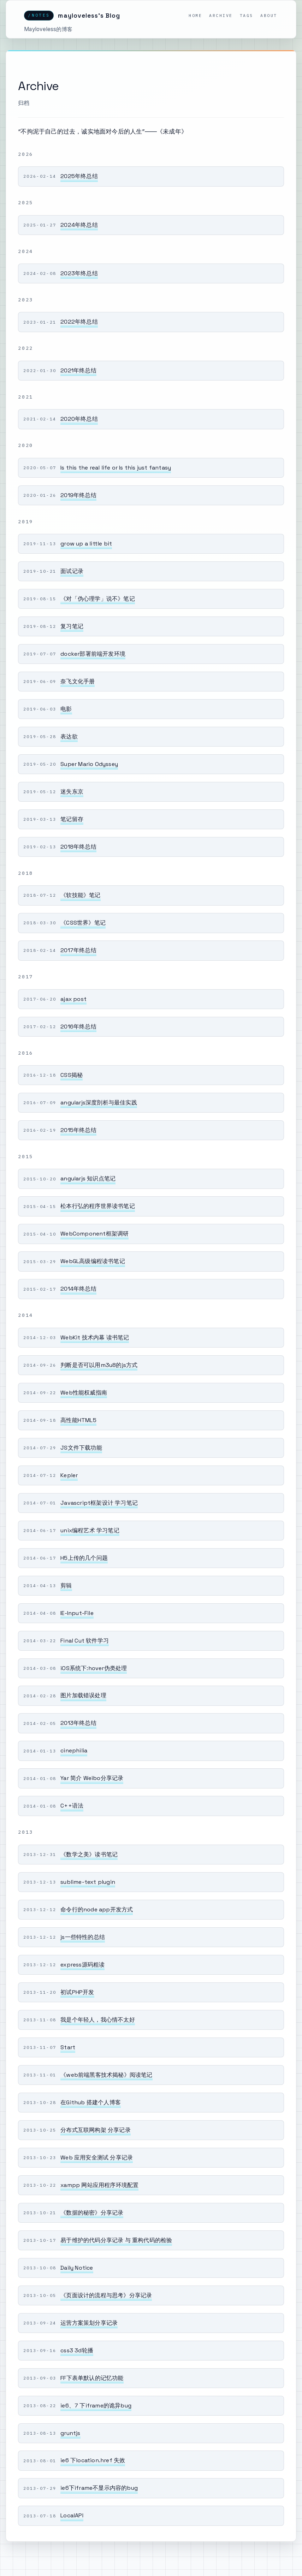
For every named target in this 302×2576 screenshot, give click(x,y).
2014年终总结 (78, 1288)
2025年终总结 (79, 176)
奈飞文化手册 (77, 681)
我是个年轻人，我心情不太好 (97, 2019)
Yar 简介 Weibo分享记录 (91, 1778)
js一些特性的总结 (82, 1937)
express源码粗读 (82, 1964)
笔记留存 (71, 819)
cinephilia (73, 1750)
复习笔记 (71, 626)
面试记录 (71, 571)
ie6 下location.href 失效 (92, 2460)
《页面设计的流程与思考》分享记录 (106, 2295)
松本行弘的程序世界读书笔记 (97, 1206)
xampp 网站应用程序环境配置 (99, 2185)
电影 (66, 709)
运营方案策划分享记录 (89, 2323)
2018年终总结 (78, 846)
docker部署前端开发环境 (92, 654)
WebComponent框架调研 (94, 1233)
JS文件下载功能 (81, 1447)
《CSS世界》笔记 (83, 922)
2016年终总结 (78, 1026)
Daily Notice (76, 2267)
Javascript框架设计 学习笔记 (99, 1503)
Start (67, 2047)
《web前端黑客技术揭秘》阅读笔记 (106, 2075)
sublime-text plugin (87, 1882)
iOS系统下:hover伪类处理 (93, 1668)
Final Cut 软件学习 (84, 1640)
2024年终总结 (79, 225)
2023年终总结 (79, 273)
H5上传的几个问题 (84, 1558)
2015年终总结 (78, 1130)
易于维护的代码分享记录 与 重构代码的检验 (116, 2240)
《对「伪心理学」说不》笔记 (97, 598)
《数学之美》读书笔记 (89, 1854)
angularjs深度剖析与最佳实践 (98, 1102)
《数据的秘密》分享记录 (91, 2212)
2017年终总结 (78, 950)
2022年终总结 (79, 321)
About (268, 15)
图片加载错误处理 (83, 1695)
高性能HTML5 (78, 1420)
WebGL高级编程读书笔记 (92, 1261)
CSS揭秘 (71, 1075)
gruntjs (70, 2433)
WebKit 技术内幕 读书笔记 (94, 1337)
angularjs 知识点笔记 (88, 1178)
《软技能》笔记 (80, 895)
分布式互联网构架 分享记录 (95, 2130)
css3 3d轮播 (76, 2350)
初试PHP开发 (77, 1992)
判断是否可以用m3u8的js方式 (98, 1365)
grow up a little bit (86, 543)
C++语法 (71, 1805)
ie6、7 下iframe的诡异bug (95, 2405)
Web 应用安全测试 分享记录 (96, 2157)
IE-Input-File (77, 1613)
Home (195, 15)
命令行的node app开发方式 (96, 1909)
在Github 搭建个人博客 (90, 2102)
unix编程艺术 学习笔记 (89, 1530)
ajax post (73, 999)
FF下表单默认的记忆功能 (91, 2378)
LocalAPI (71, 2515)
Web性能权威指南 (83, 1392)
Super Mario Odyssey (89, 764)
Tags (246, 15)
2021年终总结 (78, 370)
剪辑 (66, 1585)
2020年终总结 (79, 419)
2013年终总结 (78, 1723)
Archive (221, 15)
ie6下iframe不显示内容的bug (99, 2488)
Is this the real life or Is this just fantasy (115, 467)
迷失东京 (71, 791)
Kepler (69, 1475)
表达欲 (69, 736)
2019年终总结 (78, 495)
